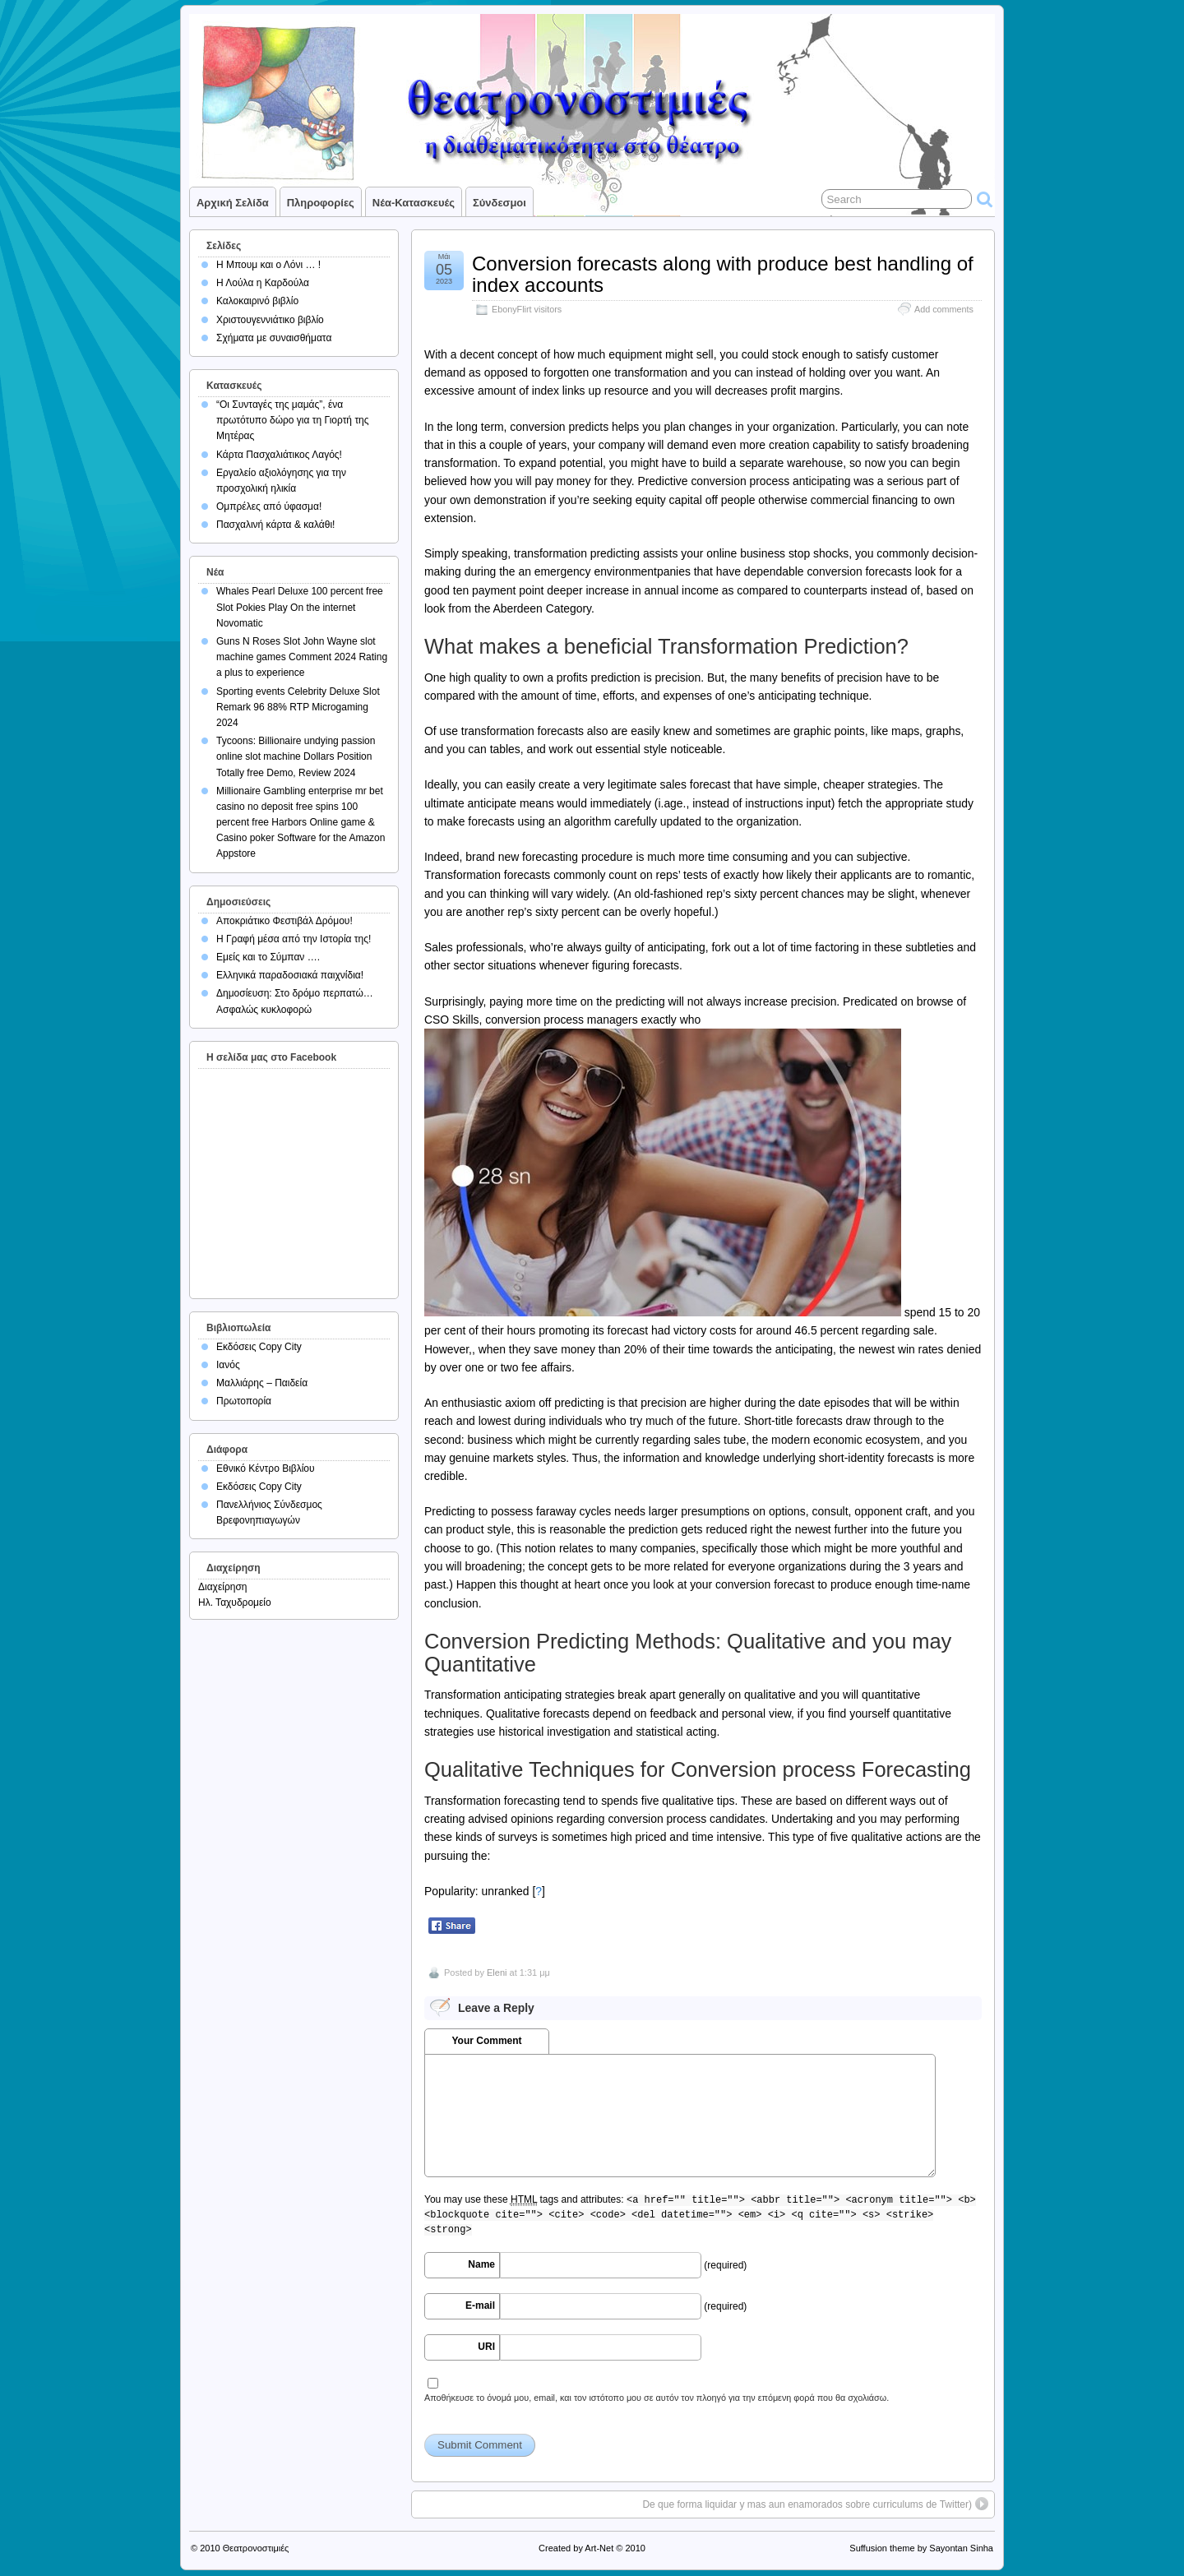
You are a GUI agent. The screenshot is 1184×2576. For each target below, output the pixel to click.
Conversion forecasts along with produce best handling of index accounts (723, 274)
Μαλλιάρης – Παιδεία (262, 1383)
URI (486, 2346)
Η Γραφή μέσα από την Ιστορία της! (293, 939)
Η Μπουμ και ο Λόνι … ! (268, 265)
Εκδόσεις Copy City (259, 1347)
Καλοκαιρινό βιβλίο (257, 301)
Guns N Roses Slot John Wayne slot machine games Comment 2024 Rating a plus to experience (301, 657)
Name (481, 2264)
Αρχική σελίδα (233, 203)
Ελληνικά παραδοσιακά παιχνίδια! (289, 975)
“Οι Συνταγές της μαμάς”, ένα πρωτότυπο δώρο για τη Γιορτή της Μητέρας (292, 420)
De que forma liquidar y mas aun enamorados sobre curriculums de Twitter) (807, 2504)
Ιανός (228, 1365)
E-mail (480, 2305)
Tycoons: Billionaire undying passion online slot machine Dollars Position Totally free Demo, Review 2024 (295, 756)
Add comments (944, 309)
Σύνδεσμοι (499, 203)
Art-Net (599, 2548)
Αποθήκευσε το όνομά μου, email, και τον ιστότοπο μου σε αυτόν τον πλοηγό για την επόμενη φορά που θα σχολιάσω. (656, 2398)
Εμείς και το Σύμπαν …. (268, 957)
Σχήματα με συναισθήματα (273, 338)
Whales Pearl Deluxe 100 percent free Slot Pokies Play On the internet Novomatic (299, 606)
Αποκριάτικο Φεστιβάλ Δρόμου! (284, 921)
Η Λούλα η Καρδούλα (262, 283)
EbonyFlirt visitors (527, 309)
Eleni (496, 1972)
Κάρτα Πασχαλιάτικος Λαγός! (279, 454)
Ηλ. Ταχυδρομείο (234, 1602)
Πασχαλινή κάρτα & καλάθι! (275, 524)
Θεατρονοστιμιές (256, 2548)
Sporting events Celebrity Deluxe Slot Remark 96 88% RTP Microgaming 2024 (298, 707)
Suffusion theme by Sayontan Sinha (921, 2548)
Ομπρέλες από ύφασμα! (268, 506)
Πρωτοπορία (243, 1401)
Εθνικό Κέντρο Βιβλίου (265, 1468)
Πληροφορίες (320, 203)
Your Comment (486, 2040)
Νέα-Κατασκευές (413, 203)
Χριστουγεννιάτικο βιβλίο (270, 320)
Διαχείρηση (222, 1587)
